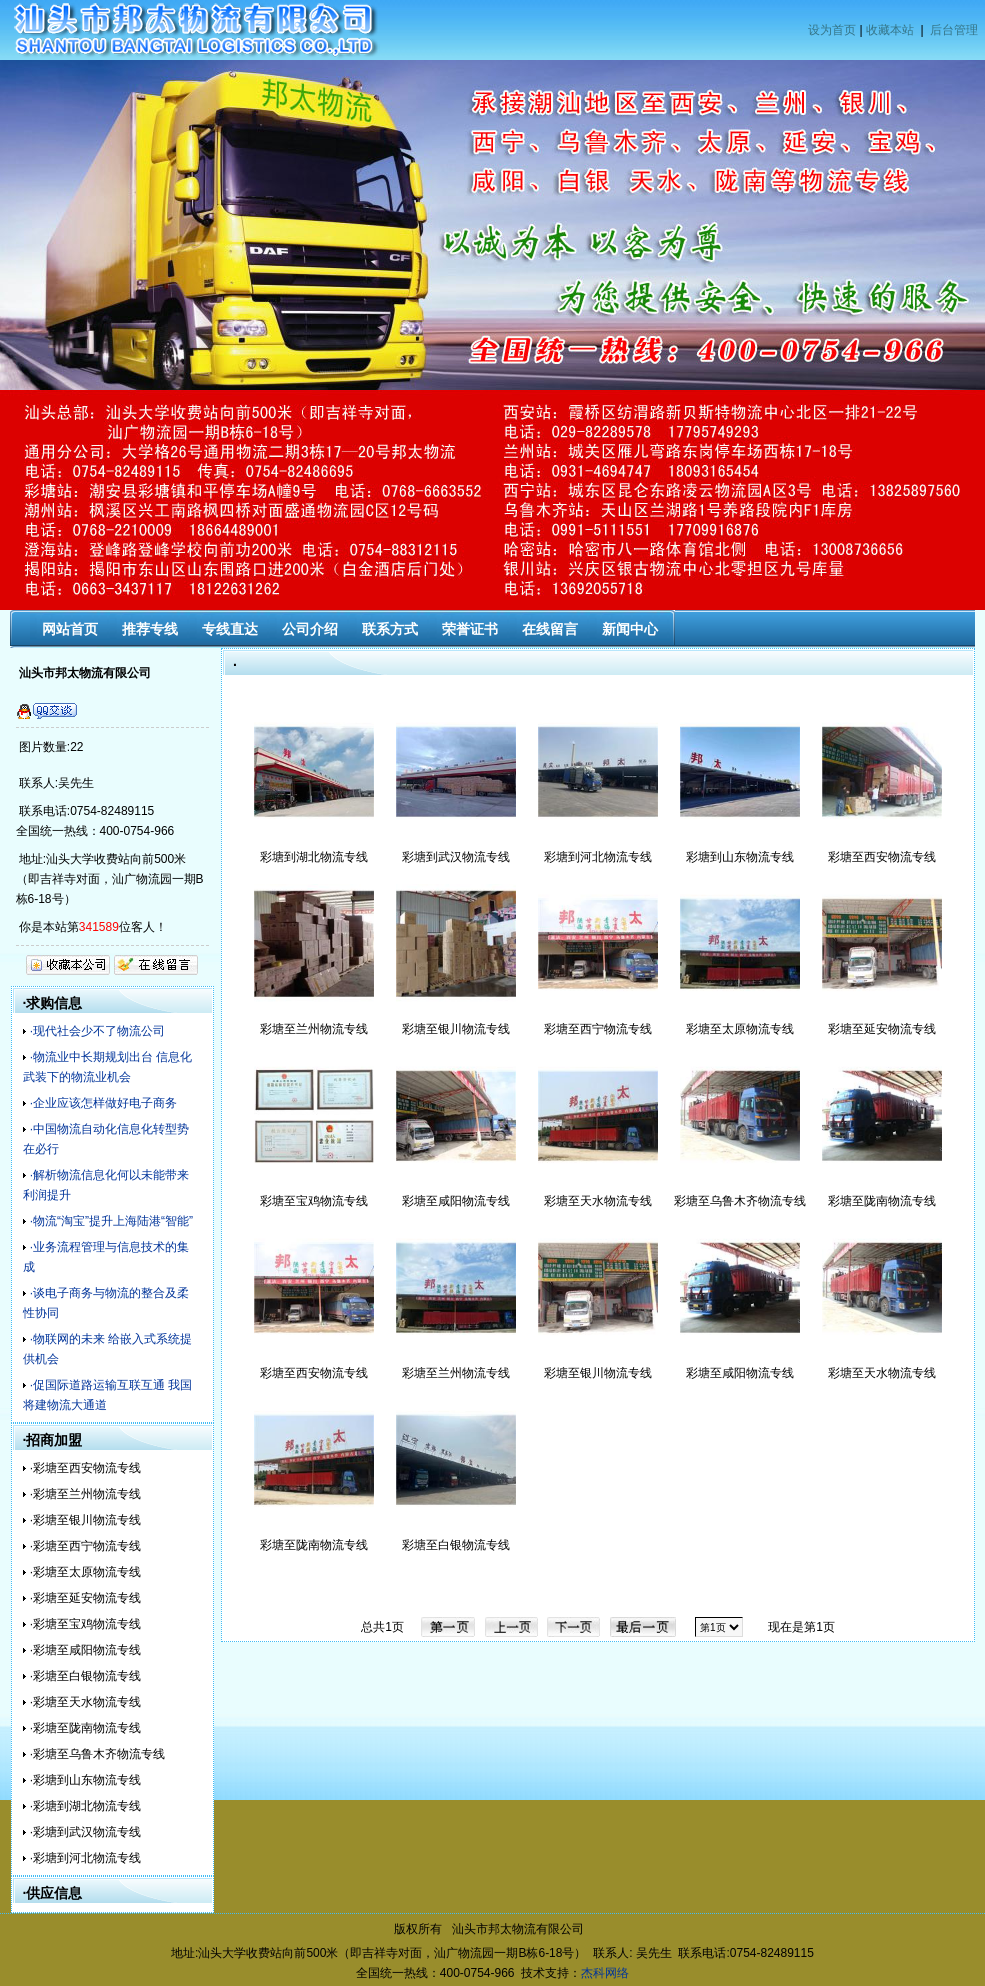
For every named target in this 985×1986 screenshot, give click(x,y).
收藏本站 (890, 30)
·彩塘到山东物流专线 (85, 1780)
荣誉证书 (470, 629)
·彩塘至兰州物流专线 (85, 1494)
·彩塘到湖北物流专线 (85, 1806)
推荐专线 (150, 629)
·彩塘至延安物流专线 (85, 1598)
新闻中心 (630, 629)
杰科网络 (605, 1973)
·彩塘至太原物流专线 (85, 1572)
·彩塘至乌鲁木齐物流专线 (97, 1754)
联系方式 (390, 629)
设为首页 (832, 30)
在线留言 (550, 629)
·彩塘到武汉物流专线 (85, 1832)
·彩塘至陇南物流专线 (85, 1728)
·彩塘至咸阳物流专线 (85, 1650)
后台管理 (954, 30)
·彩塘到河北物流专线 (85, 1858)
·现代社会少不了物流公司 (97, 1031)
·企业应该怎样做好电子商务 (103, 1103)
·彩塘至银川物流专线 (85, 1520)
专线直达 (230, 629)
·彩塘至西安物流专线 (85, 1468)
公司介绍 (310, 629)
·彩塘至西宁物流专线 (85, 1546)
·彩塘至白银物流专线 (85, 1676)
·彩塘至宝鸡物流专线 (85, 1624)
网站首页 (70, 629)
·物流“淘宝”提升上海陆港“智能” (111, 1221)
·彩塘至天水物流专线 (85, 1702)
